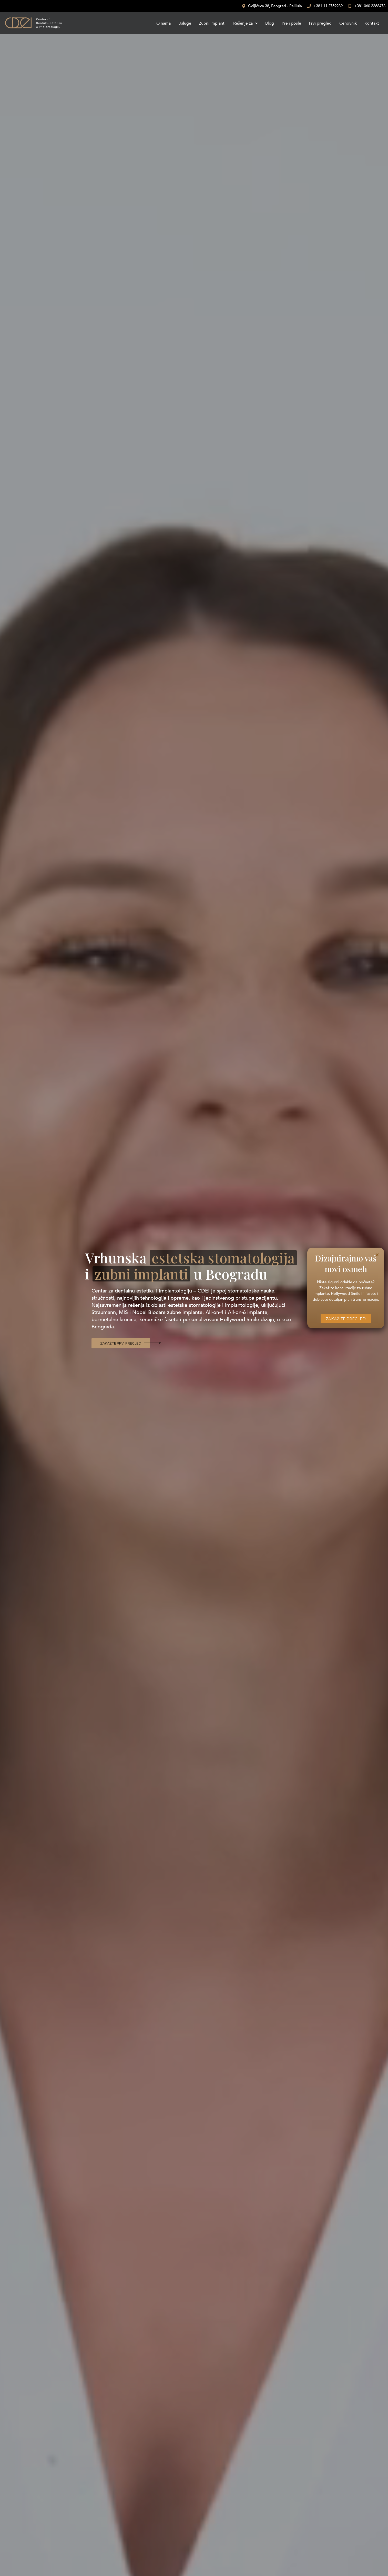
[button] (245, 23)
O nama (163, 23)
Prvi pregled (320, 23)
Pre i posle (291, 23)
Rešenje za (245, 23)
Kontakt (371, 23)
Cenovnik (348, 23)
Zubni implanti (212, 23)
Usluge (184, 23)
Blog (269, 23)
